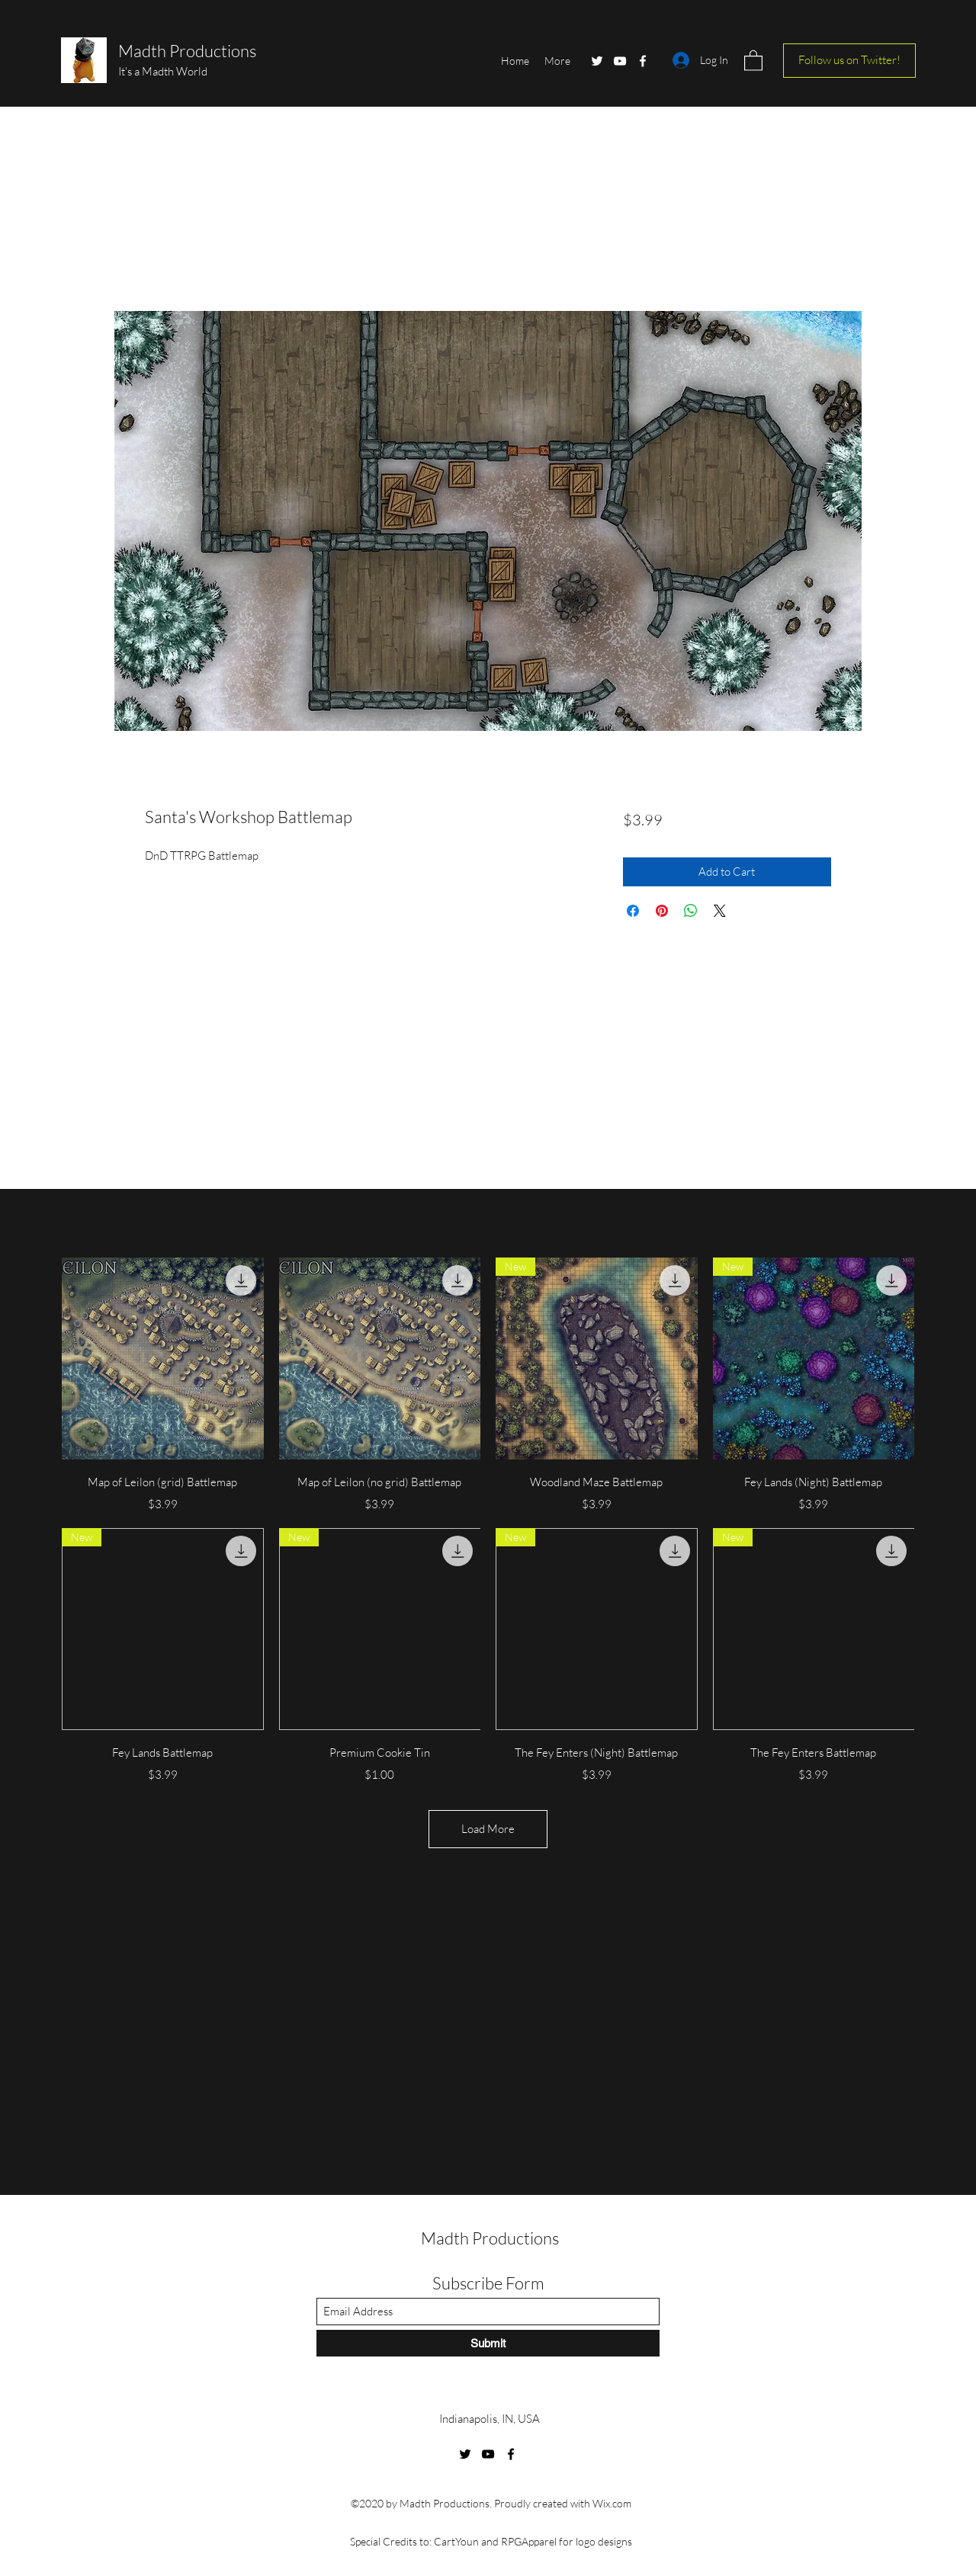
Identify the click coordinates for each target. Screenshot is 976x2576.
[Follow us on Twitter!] (849, 60)
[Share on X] (720, 911)
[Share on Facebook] (633, 911)
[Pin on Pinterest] (662, 911)
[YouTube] (620, 61)
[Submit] (488, 2343)
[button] (753, 60)
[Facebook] (642, 61)
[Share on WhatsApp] (691, 911)
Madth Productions (187, 50)
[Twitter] (597, 61)
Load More (488, 1828)
